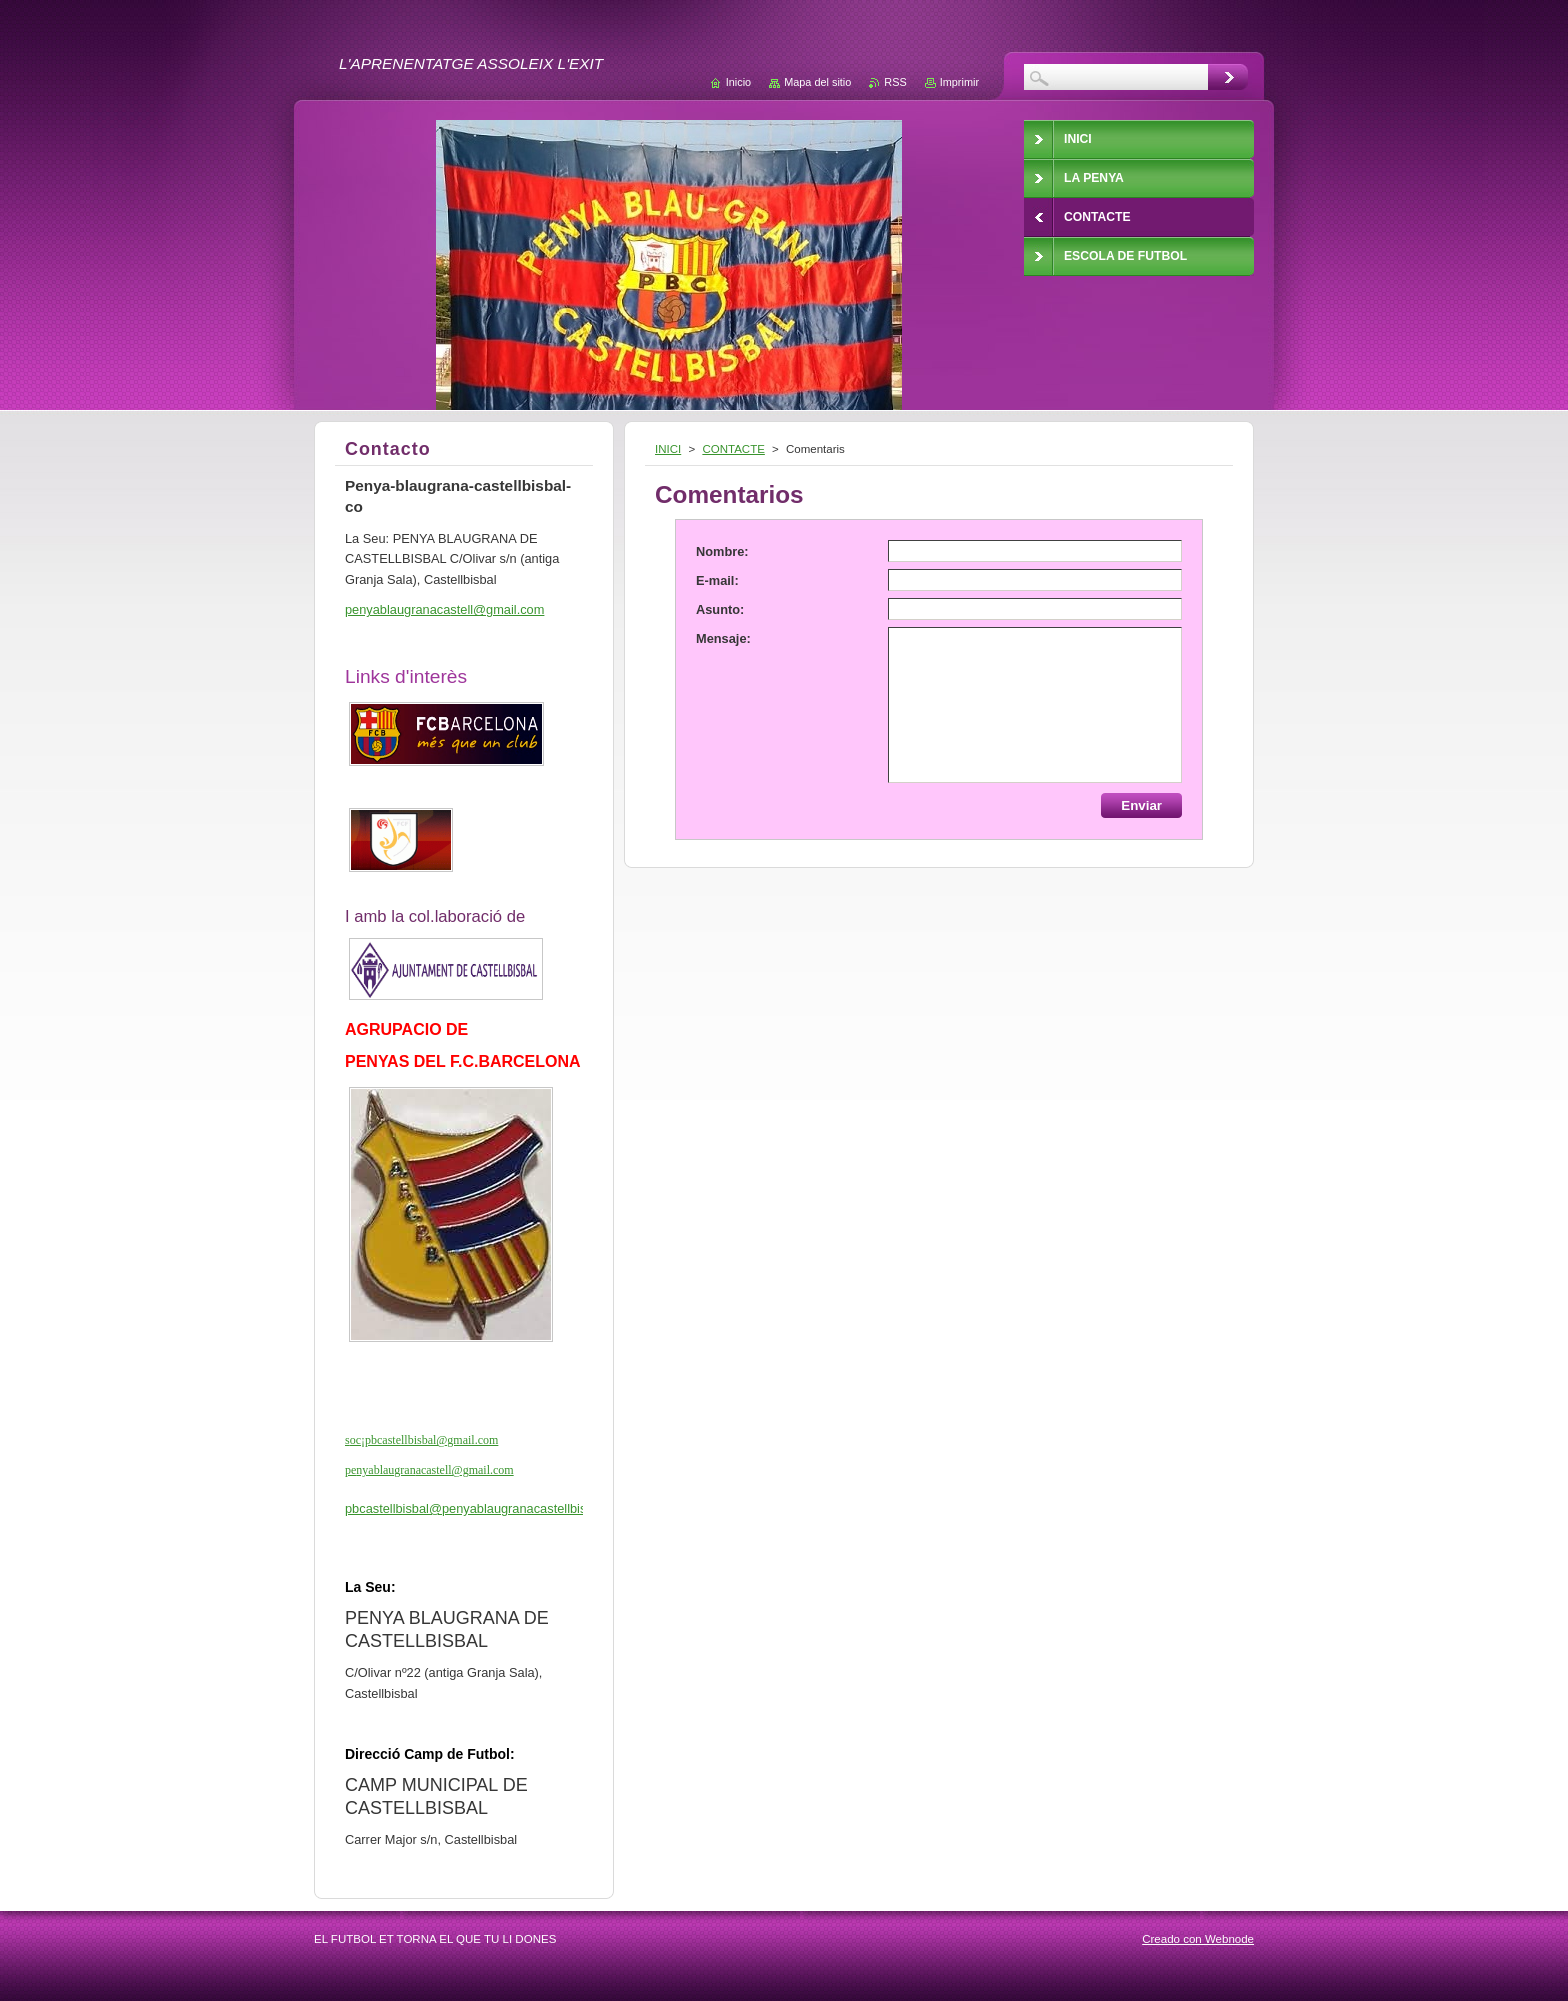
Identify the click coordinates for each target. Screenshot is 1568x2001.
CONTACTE (733, 449)
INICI (668, 449)
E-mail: (717, 580)
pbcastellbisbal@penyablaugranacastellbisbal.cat (484, 1508)
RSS (895, 82)
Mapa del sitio (817, 82)
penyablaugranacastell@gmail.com (429, 1470)
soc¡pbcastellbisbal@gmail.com (421, 1440)
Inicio (738, 82)
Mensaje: (723, 638)
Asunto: (720, 609)
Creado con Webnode (1198, 1939)
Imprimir (959, 82)
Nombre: (722, 551)
